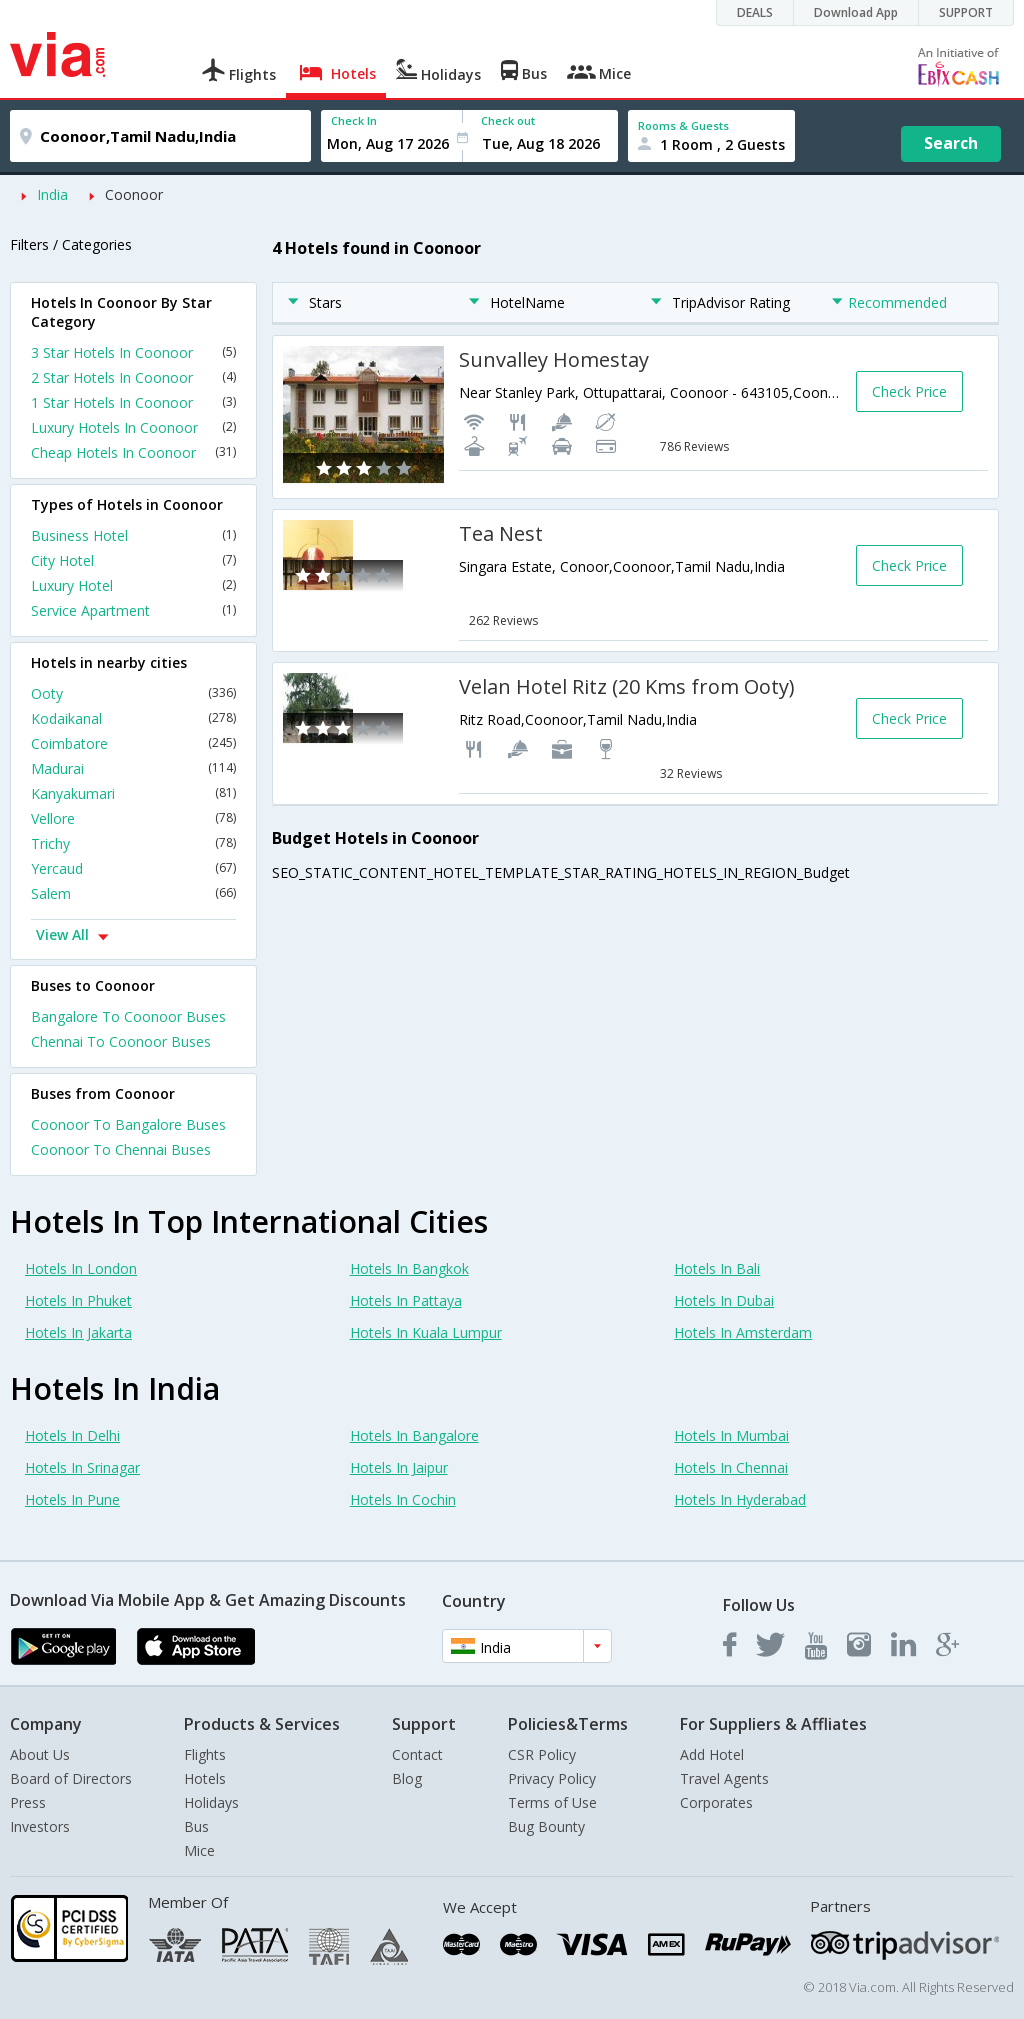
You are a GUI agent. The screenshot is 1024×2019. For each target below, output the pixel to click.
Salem (133, 893)
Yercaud (133, 868)
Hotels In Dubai (724, 1300)
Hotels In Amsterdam (743, 1332)
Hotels (205, 1778)
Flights (205, 1754)
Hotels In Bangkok (409, 1268)
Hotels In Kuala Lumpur (426, 1332)
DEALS (755, 12)
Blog (407, 1778)
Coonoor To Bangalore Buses (128, 1124)
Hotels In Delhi (72, 1435)
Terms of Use (552, 1802)
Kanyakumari (133, 793)
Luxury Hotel (133, 585)
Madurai (133, 768)
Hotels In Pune (72, 1499)
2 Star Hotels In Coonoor (133, 377)
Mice (199, 1850)
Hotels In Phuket (78, 1300)
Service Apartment (133, 610)
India (52, 194)
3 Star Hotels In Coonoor (133, 352)
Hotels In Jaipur (399, 1467)
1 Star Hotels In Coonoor (133, 402)
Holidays (211, 1802)
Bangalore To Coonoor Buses (128, 1016)
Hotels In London (81, 1268)
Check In (354, 120)
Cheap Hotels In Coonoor (133, 452)
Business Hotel (133, 535)
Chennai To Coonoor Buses (121, 1041)
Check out (508, 120)
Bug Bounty (546, 1826)
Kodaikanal (133, 718)
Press (28, 1802)
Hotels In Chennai (731, 1467)
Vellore (133, 818)
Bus (196, 1826)
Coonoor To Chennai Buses (121, 1149)
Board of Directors (71, 1778)
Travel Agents (724, 1778)
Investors (40, 1826)
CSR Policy (542, 1754)
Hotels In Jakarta (78, 1332)
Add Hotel (712, 1754)
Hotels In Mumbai (731, 1435)
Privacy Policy (552, 1778)
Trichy (133, 843)
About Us (40, 1754)
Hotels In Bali (717, 1268)
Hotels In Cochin (403, 1499)
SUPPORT (966, 12)
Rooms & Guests (683, 125)
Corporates (716, 1802)
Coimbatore (133, 743)
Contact (417, 1754)
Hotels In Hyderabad (740, 1499)
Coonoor (134, 194)
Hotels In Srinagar (82, 1467)
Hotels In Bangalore (414, 1435)
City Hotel (133, 560)
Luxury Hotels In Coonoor (133, 427)
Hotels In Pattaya (406, 1300)
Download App (856, 12)
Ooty (133, 693)
